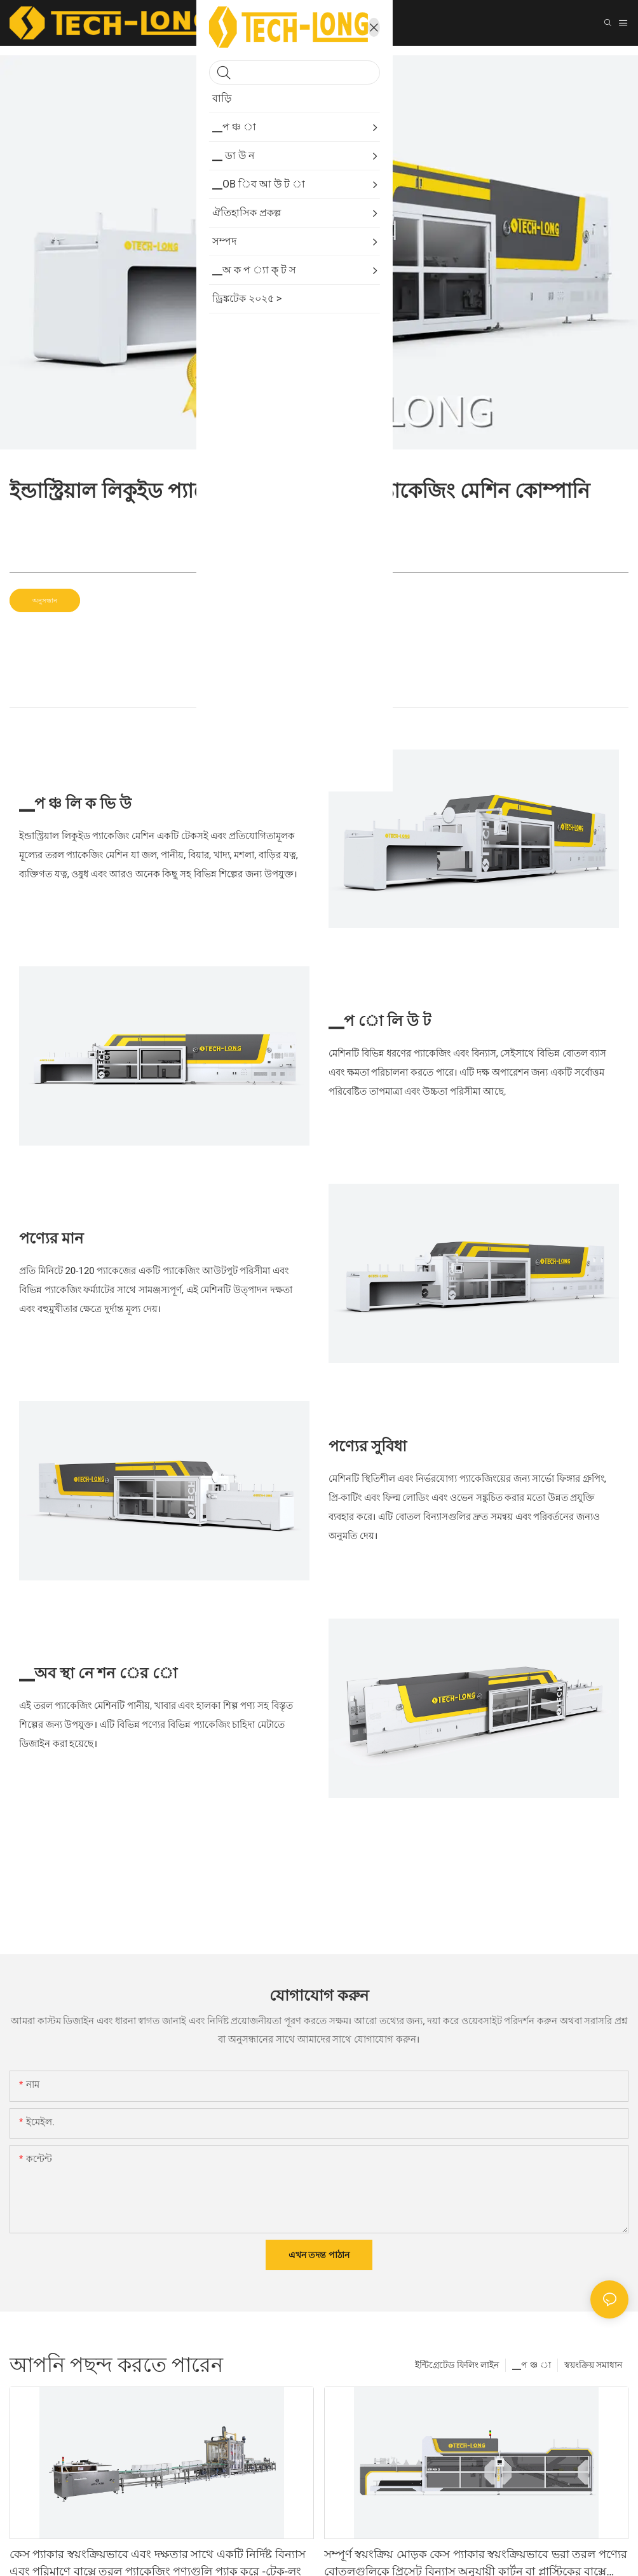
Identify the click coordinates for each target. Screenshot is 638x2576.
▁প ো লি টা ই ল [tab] (319, 693)
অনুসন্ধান (44, 600)
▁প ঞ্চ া (531, 2365)
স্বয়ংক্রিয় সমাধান (593, 2365)
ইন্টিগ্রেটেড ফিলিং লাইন (457, 2365)
